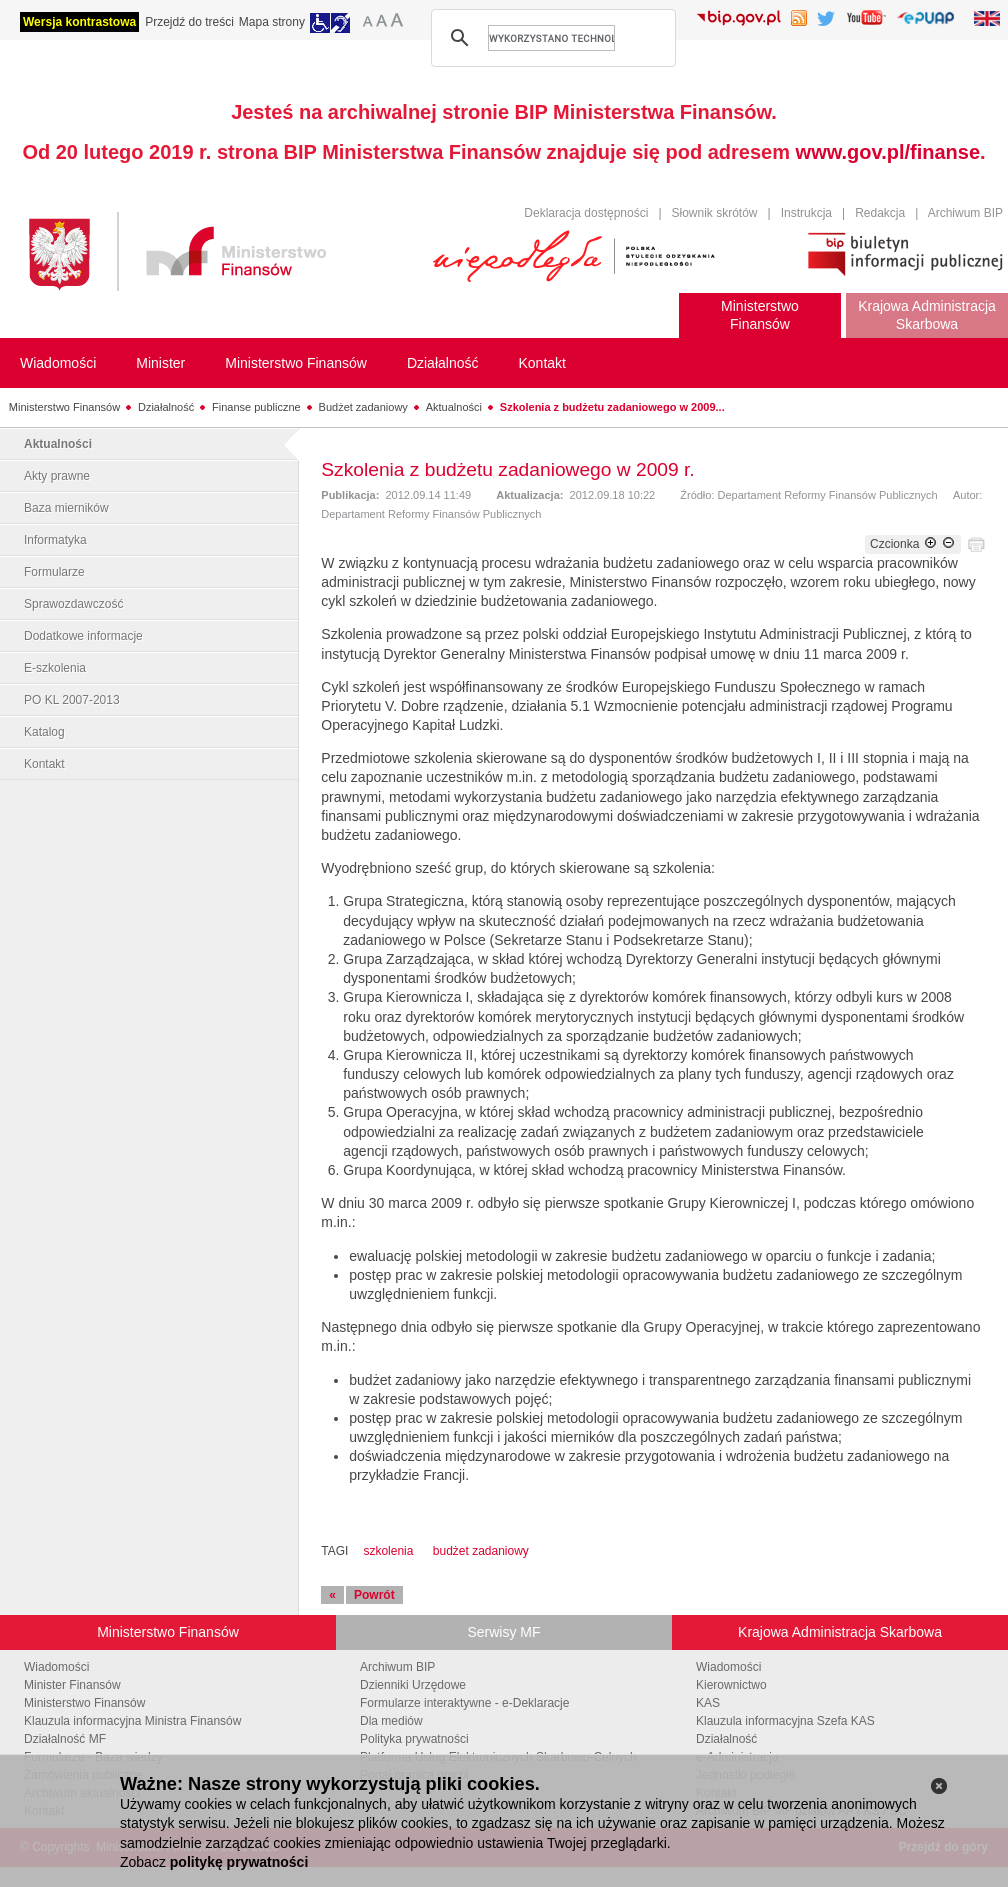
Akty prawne (57, 476)
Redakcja (880, 213)
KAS (708, 1703)
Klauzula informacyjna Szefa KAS (785, 1721)
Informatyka (55, 540)
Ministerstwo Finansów (64, 407)
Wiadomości (56, 1667)
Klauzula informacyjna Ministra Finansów (132, 1721)
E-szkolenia (55, 668)
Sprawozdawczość (73, 604)
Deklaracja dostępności (586, 213)
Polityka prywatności (414, 1739)
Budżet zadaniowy (363, 407)
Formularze (54, 572)
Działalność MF (65, 1739)
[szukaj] (551, 38)
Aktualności (454, 407)
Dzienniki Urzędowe (413, 1685)
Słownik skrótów (715, 213)
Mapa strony (272, 22)
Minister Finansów (72, 1685)
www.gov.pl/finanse (888, 152)
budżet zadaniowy (481, 1551)
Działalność (166, 407)
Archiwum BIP (965, 213)
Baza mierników (66, 508)
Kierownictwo (731, 1685)
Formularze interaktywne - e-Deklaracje (464, 1703)
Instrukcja (806, 213)
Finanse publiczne (256, 407)
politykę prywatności (239, 1862)
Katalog (44, 732)
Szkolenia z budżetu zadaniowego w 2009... (612, 407)
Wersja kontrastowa (79, 22)
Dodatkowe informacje (83, 636)
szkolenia (388, 1551)
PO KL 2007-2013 (72, 700)
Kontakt (44, 764)
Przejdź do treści (189, 22)
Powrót (374, 1595)
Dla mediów (391, 1721)
